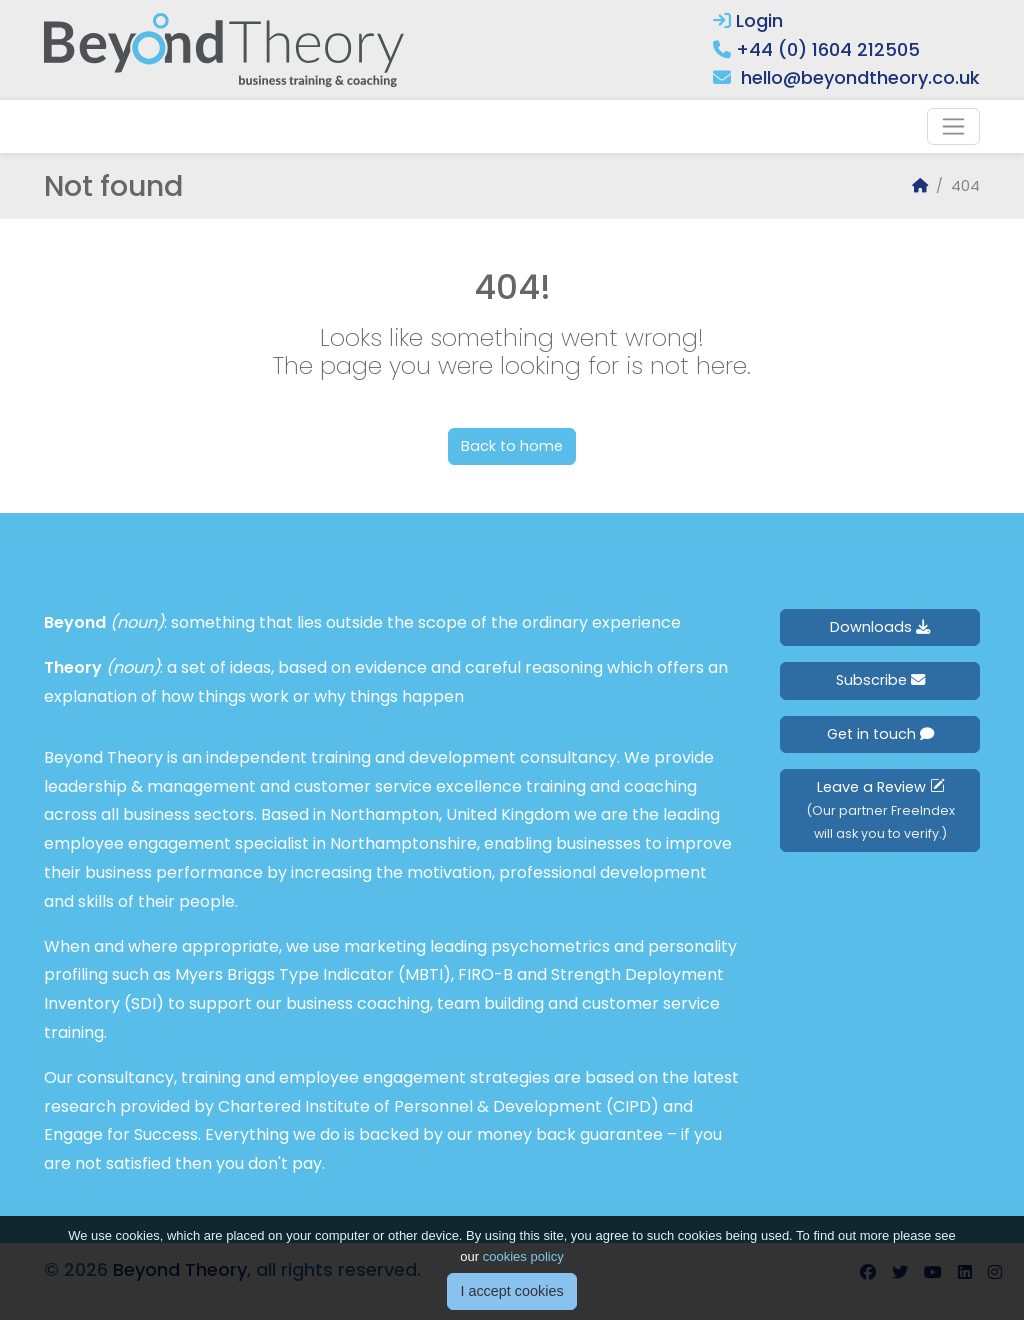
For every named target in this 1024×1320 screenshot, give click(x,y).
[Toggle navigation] (953, 126)
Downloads (880, 627)
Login (748, 20)
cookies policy (523, 1268)
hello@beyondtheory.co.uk (860, 77)
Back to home (512, 446)
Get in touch (880, 734)
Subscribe (880, 680)
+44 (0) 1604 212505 (828, 49)
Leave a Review (880, 809)
